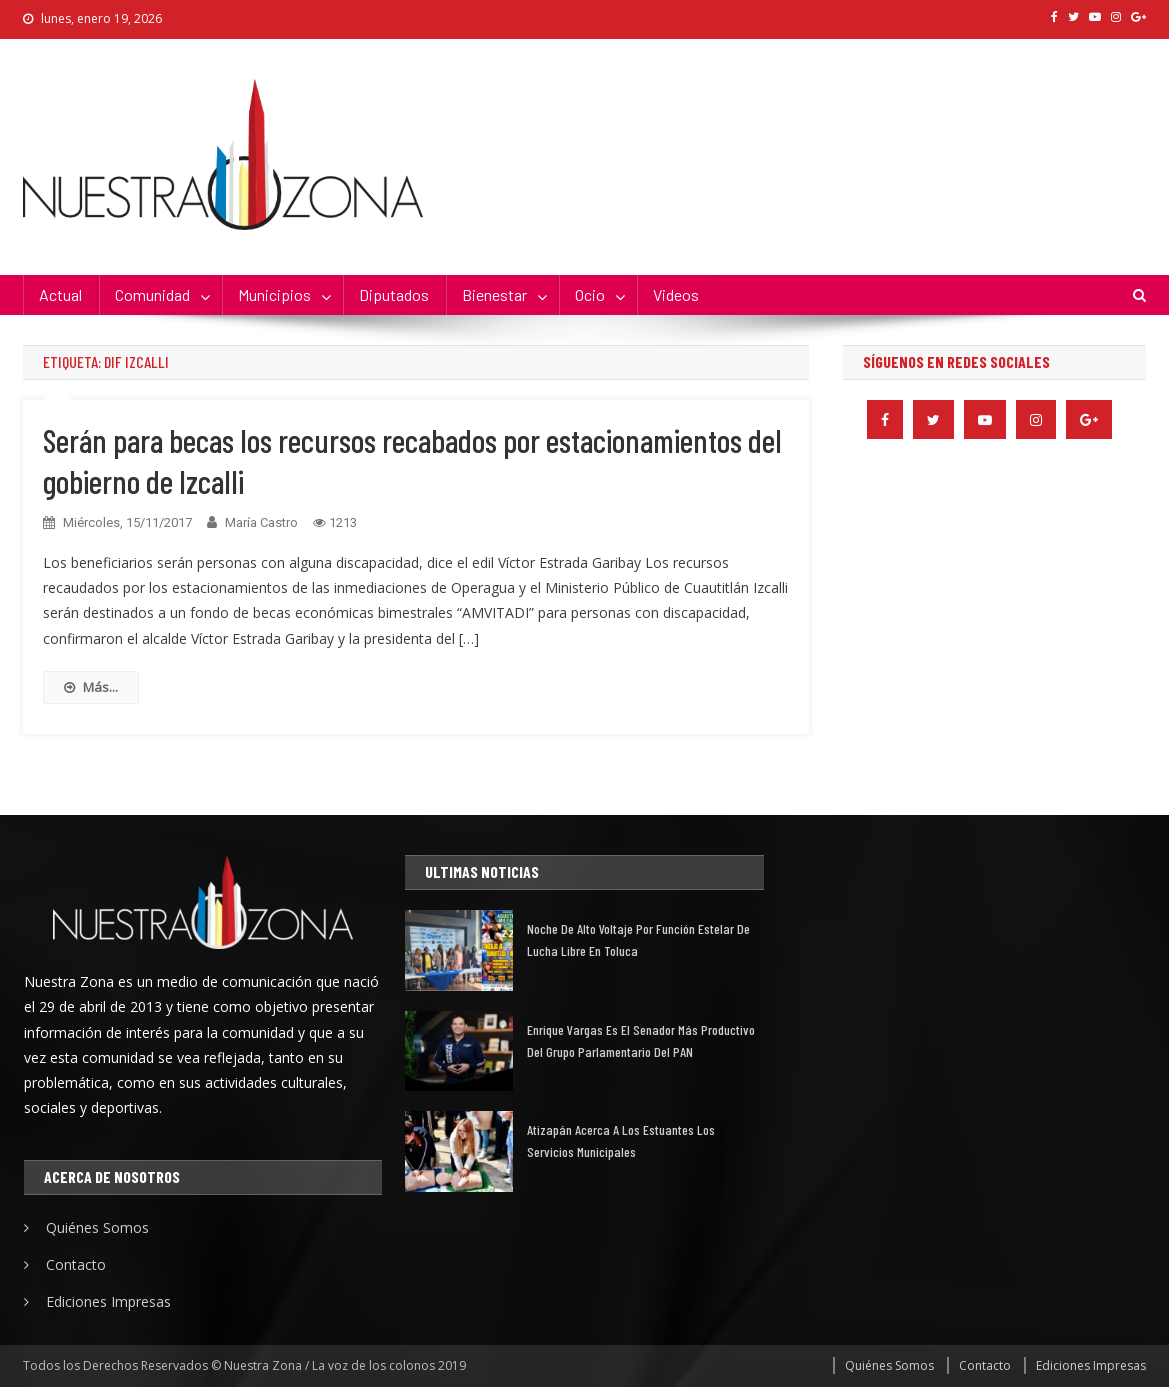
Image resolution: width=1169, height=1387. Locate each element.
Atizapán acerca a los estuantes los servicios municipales (621, 1140)
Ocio (590, 294)
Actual (60, 294)
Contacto (76, 1264)
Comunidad (152, 294)
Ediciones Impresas (108, 1301)
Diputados (394, 294)
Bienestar (494, 294)
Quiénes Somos (97, 1227)
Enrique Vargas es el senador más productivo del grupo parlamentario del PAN (641, 1040)
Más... (91, 687)
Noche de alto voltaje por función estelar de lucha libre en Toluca (638, 939)
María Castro (261, 522)
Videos (676, 294)
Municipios (274, 294)
